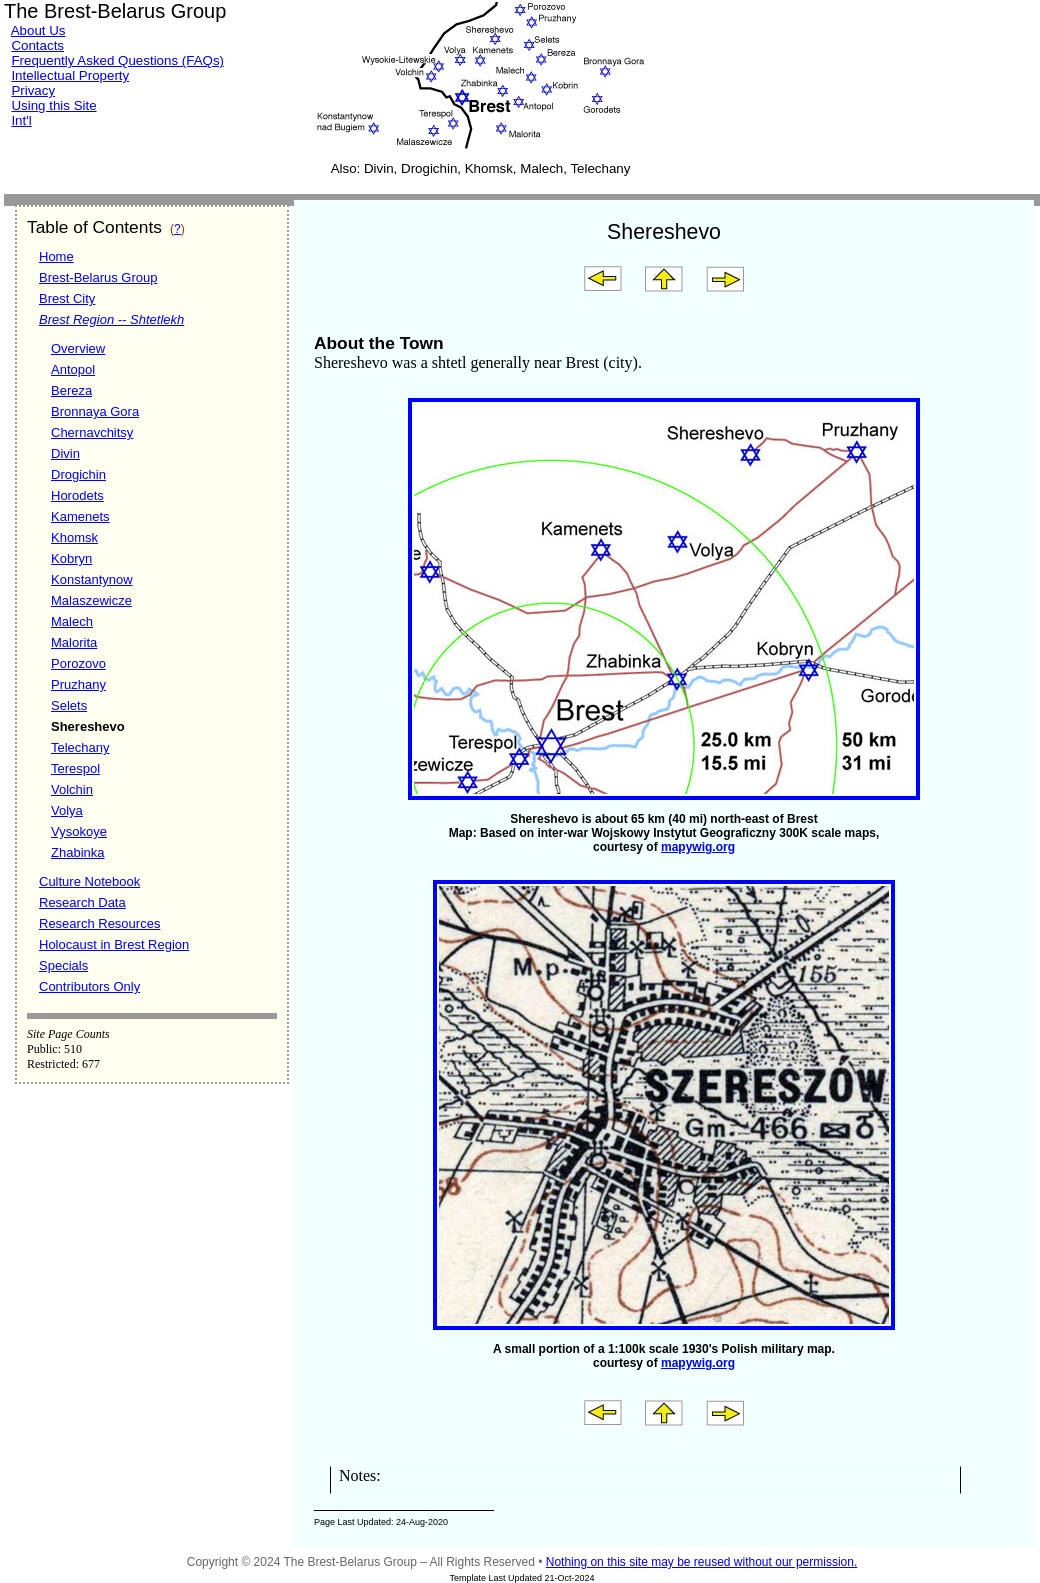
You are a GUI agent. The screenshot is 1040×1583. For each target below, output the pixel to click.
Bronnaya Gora (95, 411)
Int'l (21, 120)
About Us (38, 30)
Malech (72, 621)
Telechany (80, 747)
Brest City (67, 298)
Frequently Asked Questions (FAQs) (117, 60)
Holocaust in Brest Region (114, 944)
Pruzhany (78, 684)
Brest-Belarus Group (98, 277)
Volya (67, 810)
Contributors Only (89, 986)
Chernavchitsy (92, 432)
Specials (63, 965)
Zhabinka (77, 852)
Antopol (73, 369)
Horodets (77, 495)
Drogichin (78, 474)
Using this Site (53, 105)
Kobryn (71, 558)
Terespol (75, 768)
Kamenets (80, 516)
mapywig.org (698, 847)
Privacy (33, 90)
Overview (78, 348)
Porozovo (78, 663)
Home (56, 256)
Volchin (72, 789)
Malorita (74, 642)
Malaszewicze (91, 600)
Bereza (71, 390)
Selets (69, 705)
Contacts (37, 45)
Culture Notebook (89, 881)
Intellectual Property (70, 75)
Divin (65, 453)
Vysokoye (79, 831)
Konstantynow (92, 579)
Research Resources (99, 923)
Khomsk (74, 537)
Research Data (82, 902)
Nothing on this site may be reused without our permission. (702, 1562)
